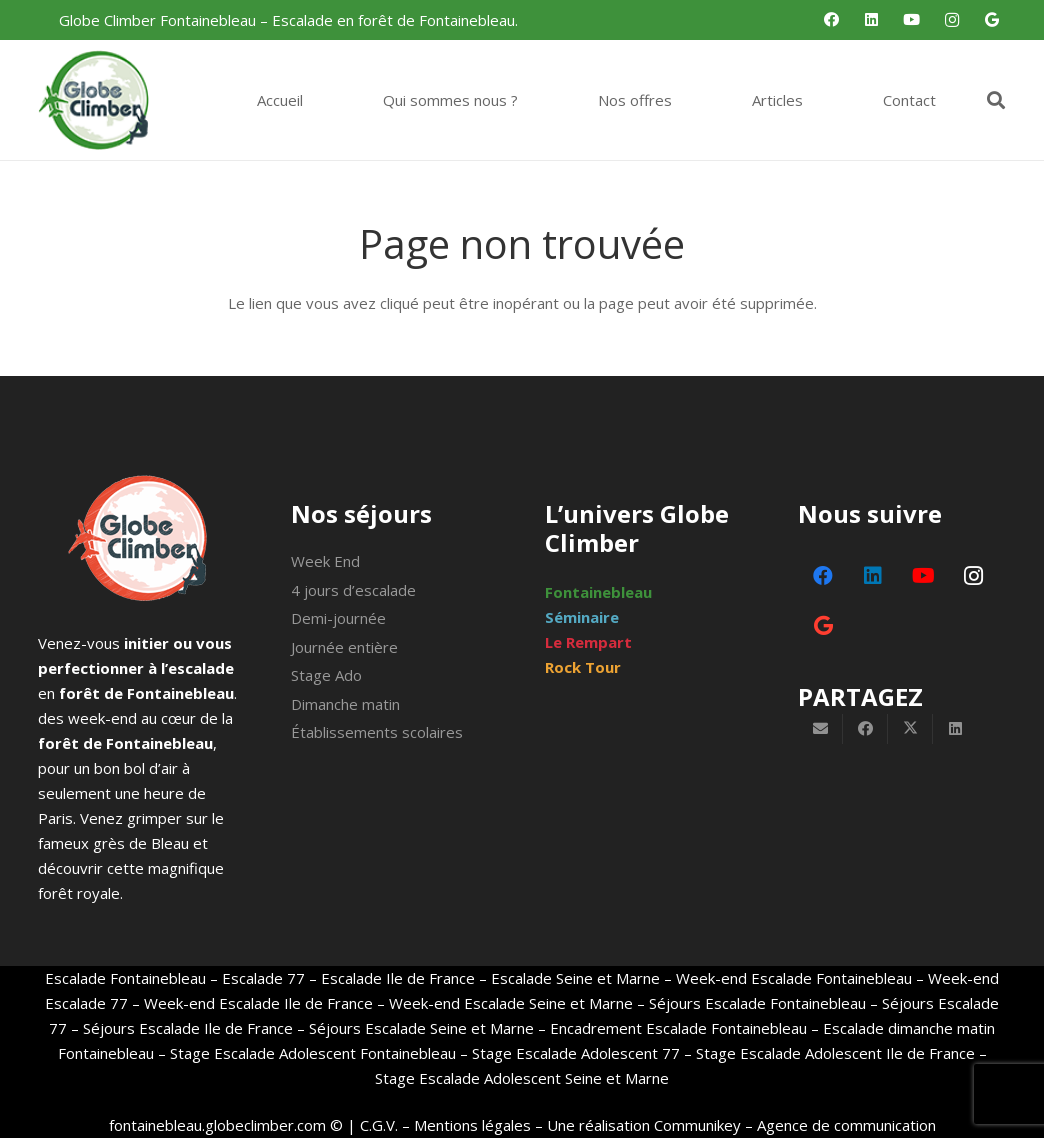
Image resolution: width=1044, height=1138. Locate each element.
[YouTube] (912, 20)
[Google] (992, 20)
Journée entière (344, 647)
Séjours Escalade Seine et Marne (419, 1028)
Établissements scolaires (377, 732)
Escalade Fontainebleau (125, 978)
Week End (325, 561)
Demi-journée (338, 618)
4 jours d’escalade (353, 590)
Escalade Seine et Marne (575, 978)
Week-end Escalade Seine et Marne (511, 1003)
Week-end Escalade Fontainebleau (794, 978)
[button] (996, 100)
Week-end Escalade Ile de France (258, 1003)
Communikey (697, 1125)
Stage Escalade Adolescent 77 (576, 1053)
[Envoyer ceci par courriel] (820, 729)
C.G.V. (379, 1125)
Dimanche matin (345, 704)
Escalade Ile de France (398, 978)
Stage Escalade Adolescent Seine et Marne (522, 1078)
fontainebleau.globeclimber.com (217, 1125)
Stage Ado (326, 675)
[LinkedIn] (872, 20)
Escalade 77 (263, 978)
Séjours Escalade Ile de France (188, 1028)
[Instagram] (952, 20)
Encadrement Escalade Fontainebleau (678, 1028)
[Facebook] (832, 20)
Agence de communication (846, 1125)
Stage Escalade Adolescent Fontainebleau (313, 1053)
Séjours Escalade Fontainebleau (757, 1003)
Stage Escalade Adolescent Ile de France (835, 1053)
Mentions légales (472, 1125)
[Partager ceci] (865, 729)
